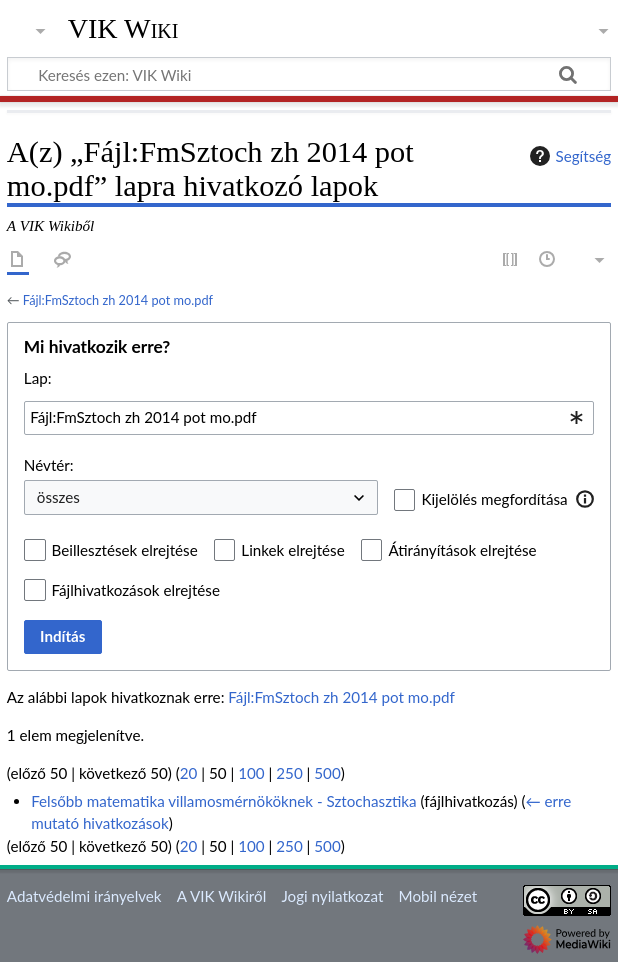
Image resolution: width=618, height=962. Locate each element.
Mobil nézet (438, 896)
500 (327, 773)
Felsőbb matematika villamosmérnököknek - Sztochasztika (224, 801)
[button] (585, 499)
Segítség (568, 156)
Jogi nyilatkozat (332, 896)
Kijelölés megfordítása (494, 499)
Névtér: (49, 465)
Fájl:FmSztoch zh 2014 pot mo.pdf (118, 300)
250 (289, 773)
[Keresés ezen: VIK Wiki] (309, 74)
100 (251, 773)
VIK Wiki (123, 29)
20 (189, 773)
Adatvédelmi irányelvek (84, 896)
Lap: (38, 378)
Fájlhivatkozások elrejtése (136, 590)
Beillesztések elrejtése (125, 550)
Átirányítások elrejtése (462, 550)
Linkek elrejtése (292, 550)
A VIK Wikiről (221, 896)
